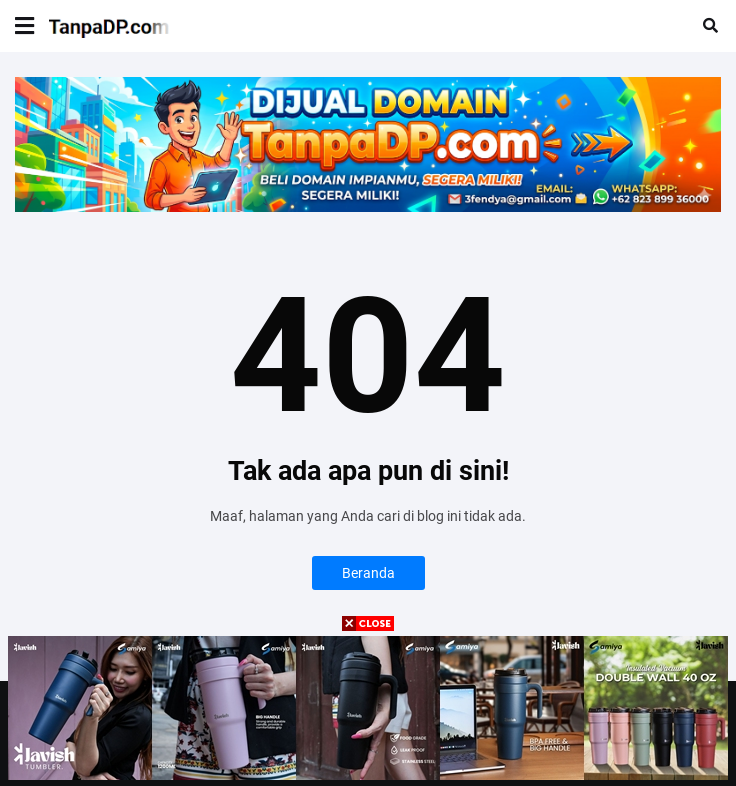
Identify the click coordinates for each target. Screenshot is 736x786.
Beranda (368, 573)
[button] (24, 26)
